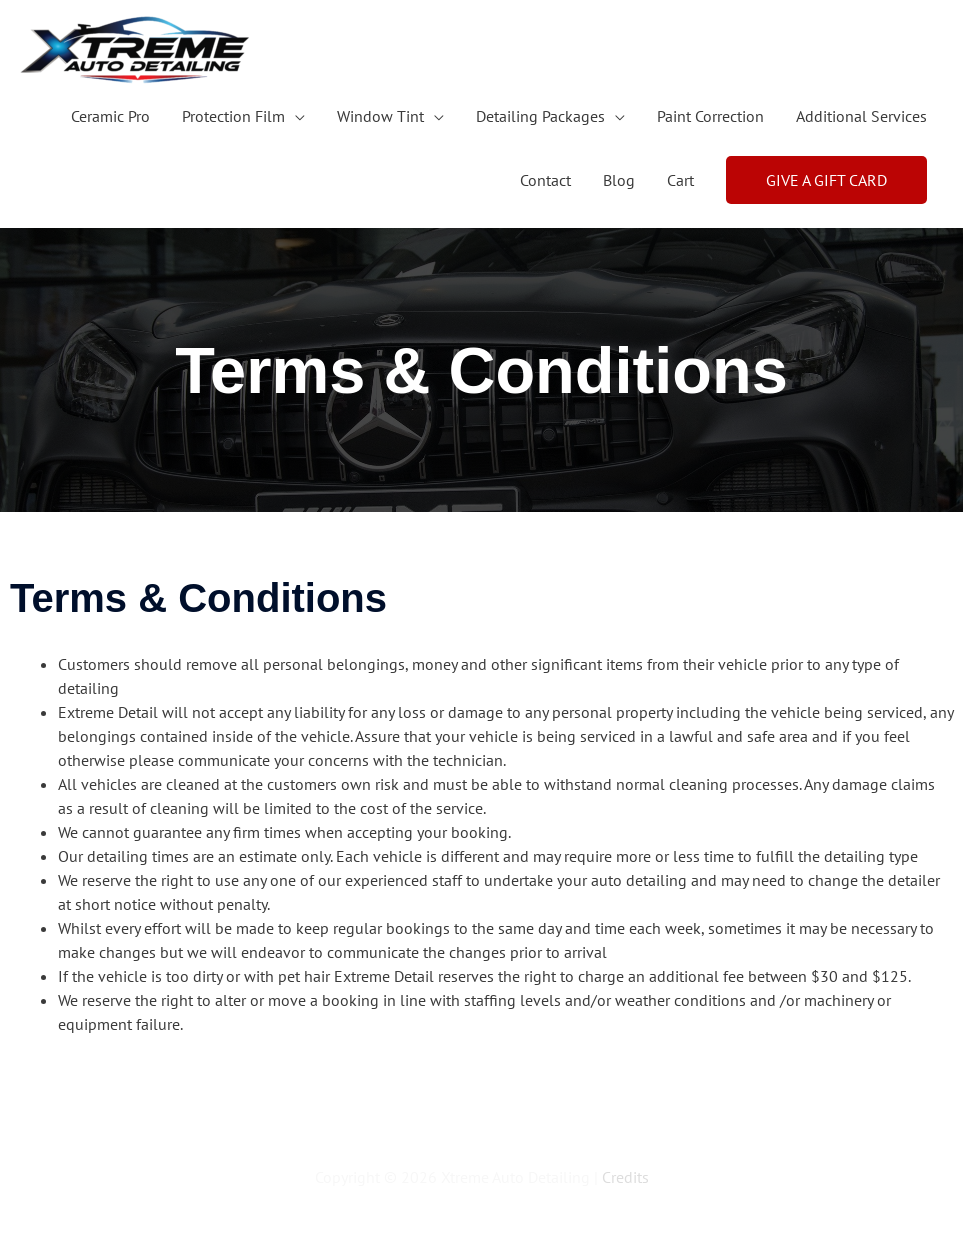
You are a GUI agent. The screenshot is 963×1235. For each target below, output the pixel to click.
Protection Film (233, 116)
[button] (826, 180)
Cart (680, 180)
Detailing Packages (540, 116)
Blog (619, 180)
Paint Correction (710, 116)
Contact (545, 180)
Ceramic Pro (110, 116)
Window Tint (380, 116)
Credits (625, 1177)
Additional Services (861, 116)
